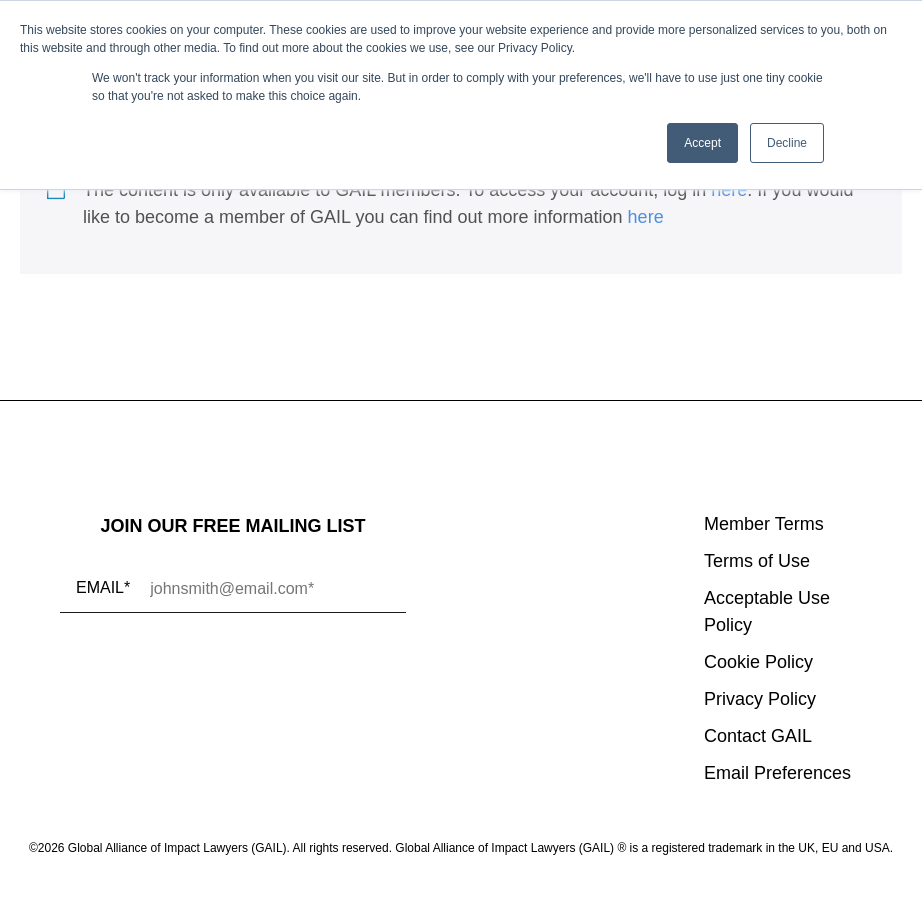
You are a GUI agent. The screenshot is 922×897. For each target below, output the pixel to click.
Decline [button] (787, 143)
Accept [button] (702, 143)
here (729, 190)
